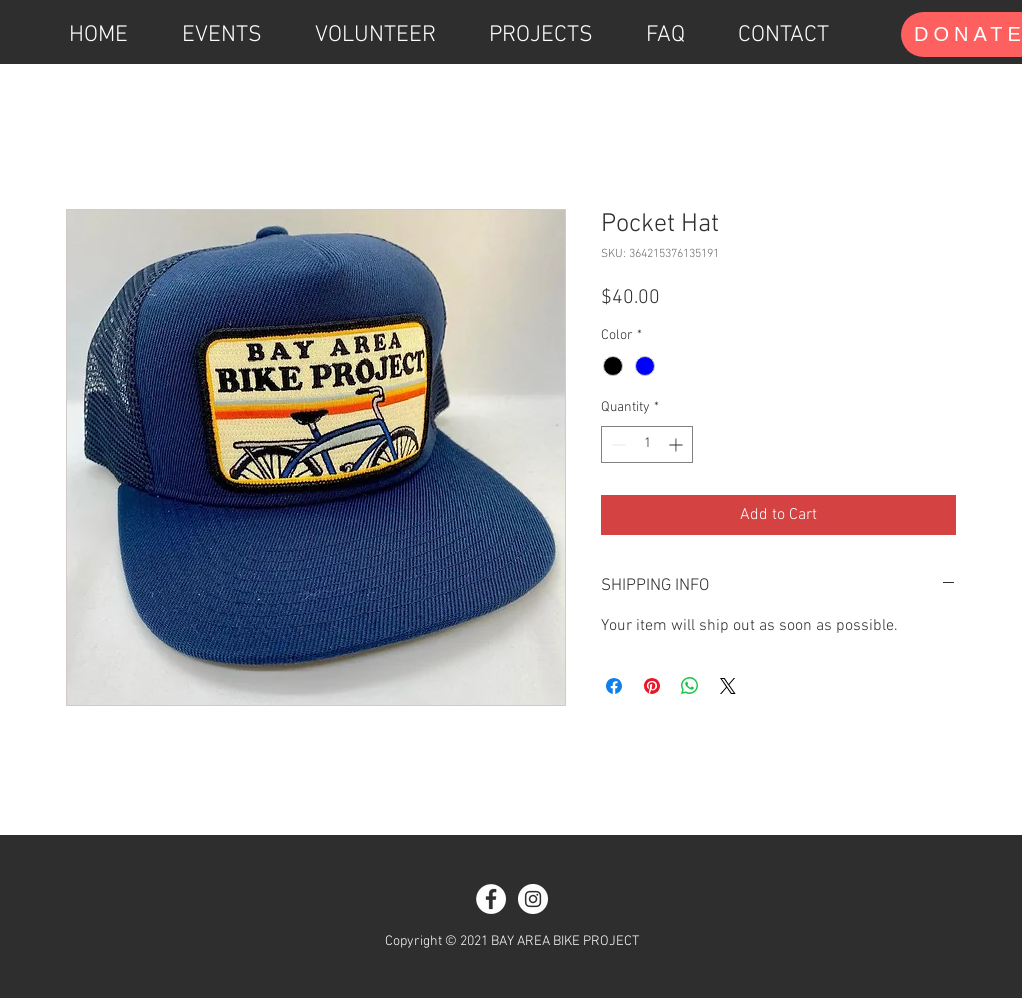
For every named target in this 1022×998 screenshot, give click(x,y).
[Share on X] (728, 686)
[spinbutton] (647, 444)
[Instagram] (533, 899)
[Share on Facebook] (614, 686)
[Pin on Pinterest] (652, 686)
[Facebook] (491, 899)
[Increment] (677, 444)
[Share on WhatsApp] (690, 686)
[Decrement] (616, 444)
